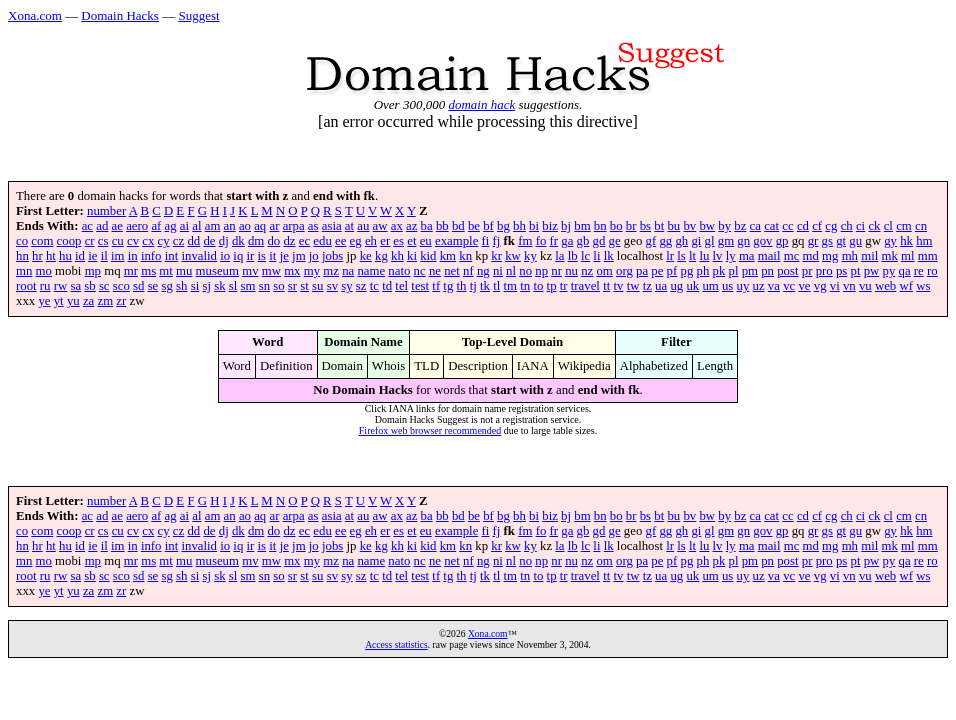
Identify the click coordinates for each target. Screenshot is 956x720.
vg (820, 286)
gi (696, 241)
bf (488, 226)
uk (692, 286)
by (724, 226)
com (42, 241)
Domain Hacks (120, 15)
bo (616, 226)
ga (567, 241)
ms (148, 271)
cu (118, 241)
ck (874, 226)
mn (24, 271)
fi (486, 241)
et (411, 241)
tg (448, 286)
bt (659, 226)
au (363, 226)
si (195, 286)
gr (813, 241)
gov (762, 241)
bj (566, 226)
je (284, 256)
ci (860, 226)
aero (137, 226)
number (106, 211)
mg (830, 256)
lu (704, 256)
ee (340, 241)
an (230, 226)
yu (73, 301)
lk (609, 256)
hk (906, 241)
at (349, 226)
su (317, 286)
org (624, 271)
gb (583, 241)
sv (332, 286)
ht (51, 256)
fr (554, 241)
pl (733, 271)
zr (121, 301)
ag (171, 226)
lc (585, 256)
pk (718, 271)
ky (530, 256)
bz (740, 226)
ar (274, 226)
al (196, 226)
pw (872, 271)
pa (642, 271)
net (452, 271)
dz (289, 241)
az (411, 226)
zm (105, 301)
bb (442, 226)
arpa (294, 226)
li (596, 256)
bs (645, 226)
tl (496, 286)
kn (465, 256)
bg (503, 226)
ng (483, 271)
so (278, 286)
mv (250, 271)
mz (331, 271)
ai (184, 226)
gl (710, 241)
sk (219, 286)
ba (427, 226)
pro (824, 271)
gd (599, 241)
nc (420, 271)
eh (371, 241)
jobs (332, 256)
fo (541, 241)
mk (890, 256)
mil (869, 256)
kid (428, 256)
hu (65, 256)
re (919, 271)
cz (178, 241)
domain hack (481, 104)
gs (827, 241)
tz (647, 286)
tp (552, 286)
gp (782, 241)
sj (206, 286)
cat (771, 226)
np (541, 271)
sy (346, 286)
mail (769, 256)
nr (556, 271)
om (604, 271)
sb (89, 286)
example (456, 241)
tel (401, 286)
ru (45, 286)
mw (271, 271)
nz (587, 271)
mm (928, 256)
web (885, 286)
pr (807, 271)
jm (299, 256)
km (448, 256)
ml (908, 256)
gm (726, 241)
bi (534, 226)
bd (458, 226)
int (172, 256)
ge (615, 241)
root (26, 286)
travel (585, 286)
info (151, 256)
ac (87, 226)
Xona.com (35, 15)
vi (835, 286)
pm (750, 271)
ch (847, 226)
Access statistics (396, 644)
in (133, 256)
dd (193, 241)
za (88, 301)
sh (181, 286)
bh (519, 226)
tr (564, 286)
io (225, 256)
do (273, 241)
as (313, 226)
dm (256, 241)
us (727, 286)
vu (865, 286)
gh (681, 241)
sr (292, 286)
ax (397, 226)
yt (59, 301)
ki (412, 256)
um (710, 286)
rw (61, 286)
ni (498, 271)
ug (676, 286)
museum (217, 271)
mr (131, 271)
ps (841, 271)
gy (890, 241)
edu (322, 241)
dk (238, 241)
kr (496, 256)
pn (767, 271)
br (631, 226)
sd (138, 286)
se (153, 286)
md (811, 256)
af (156, 226)
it (272, 256)
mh (850, 256)
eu (426, 241)
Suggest (198, 15)
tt (606, 286)
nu (571, 271)
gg (665, 241)
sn (264, 286)
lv (718, 256)
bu (673, 226)
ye (44, 301)
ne (435, 271)
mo (44, 271)
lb (573, 256)
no (525, 271)
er (385, 241)
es (398, 241)
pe (657, 271)
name (371, 271)
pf (672, 271)
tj (473, 286)
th (462, 286)
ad (102, 226)
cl (888, 226)
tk (485, 286)
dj (224, 241)
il (104, 256)
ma (747, 256)
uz (759, 286)
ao (245, 226)
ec (304, 241)
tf (436, 286)
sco (121, 286)
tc (374, 286)
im (118, 256)
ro (932, 271)
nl (511, 271)
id (80, 256)
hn (22, 256)
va (774, 286)
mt (166, 271)
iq (238, 256)
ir (251, 256)
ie (92, 256)
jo (314, 256)
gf (651, 241)
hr (37, 256)
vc (789, 286)
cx (148, 241)
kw (513, 256)
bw (707, 226)
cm (904, 226)
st (304, 286)
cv (133, 241)
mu (184, 271)
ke (366, 256)
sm (248, 286)
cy (164, 241)
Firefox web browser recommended (430, 430)
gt (841, 241)
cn (921, 226)
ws (923, 286)
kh (397, 256)
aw (380, 226)
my (312, 271)
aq (260, 226)
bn (600, 226)
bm (582, 226)
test (420, 286)
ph (702, 271)
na (348, 271)
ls (681, 256)
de (209, 241)
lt (692, 256)
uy (743, 286)
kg (381, 256)
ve (804, 286)
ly (731, 256)
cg (831, 226)
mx (292, 271)
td (387, 286)
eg (356, 241)
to (538, 286)
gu (855, 241)
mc (792, 256)
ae (117, 226)
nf (468, 271)
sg (167, 286)
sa (75, 286)
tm (511, 286)
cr (90, 241)
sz (361, 286)
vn (849, 286)
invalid (199, 256)
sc (104, 286)
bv (689, 226)
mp (93, 271)
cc (787, 226)
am (213, 226)
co (22, 241)
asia (332, 226)
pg (686, 271)
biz (550, 226)
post (787, 271)
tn (525, 286)
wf (906, 286)
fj (497, 241)
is (262, 256)
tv (618, 286)
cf (817, 226)
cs (103, 241)
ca (755, 226)
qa (905, 271)
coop (69, 241)
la (559, 256)
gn (743, 241)
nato (399, 271)
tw (633, 286)
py (889, 271)
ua (661, 286)
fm (525, 241)
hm (924, 241)
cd (803, 226)
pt (856, 271)
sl (233, 286)
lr (670, 256)
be (474, 226)
